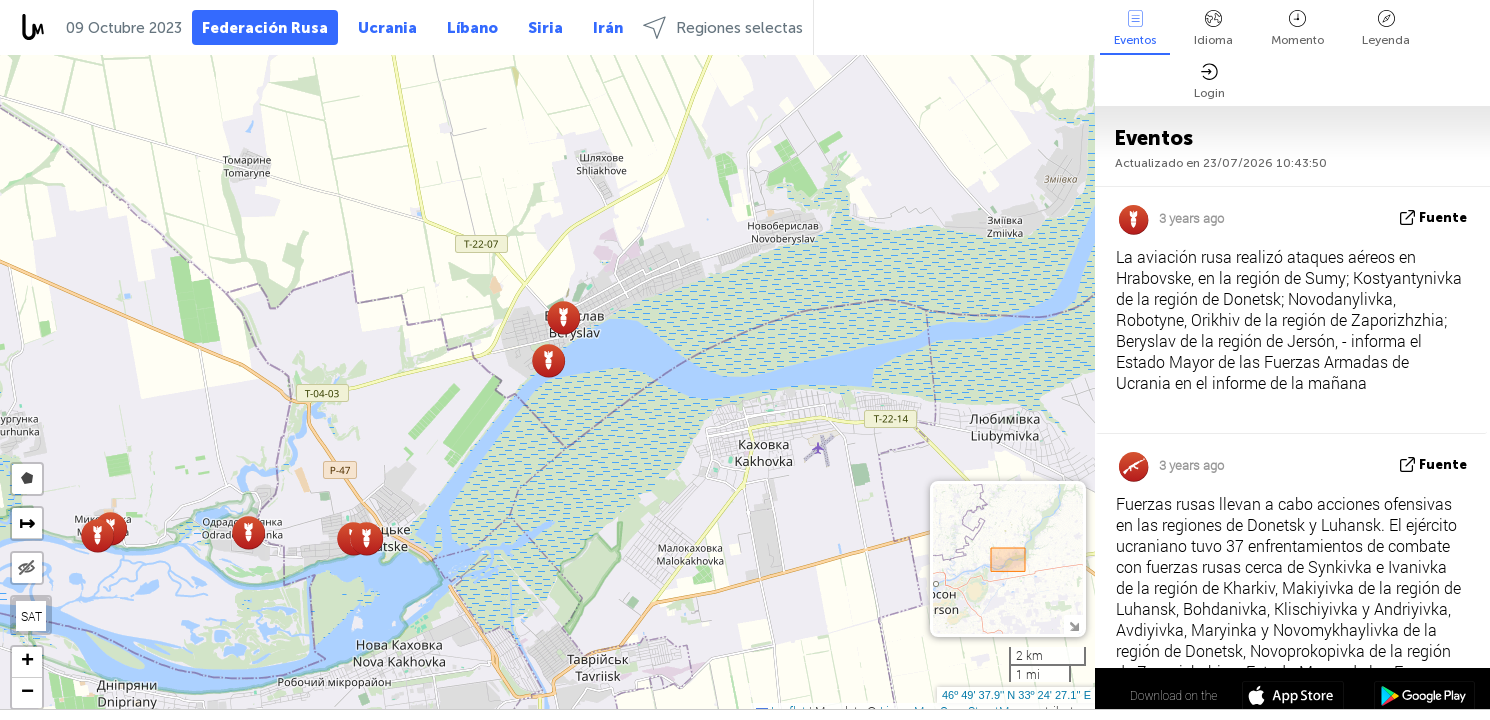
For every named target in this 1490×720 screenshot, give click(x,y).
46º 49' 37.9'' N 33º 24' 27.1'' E (1016, 695)
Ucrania (387, 28)
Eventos (1135, 28)
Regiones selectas (723, 27)
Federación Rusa (265, 28)
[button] (563, 317)
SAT (31, 616)
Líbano (472, 28)
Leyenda (1386, 28)
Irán (608, 28)
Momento (1297, 28)
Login (1209, 81)
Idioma (1213, 28)
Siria (545, 28)
